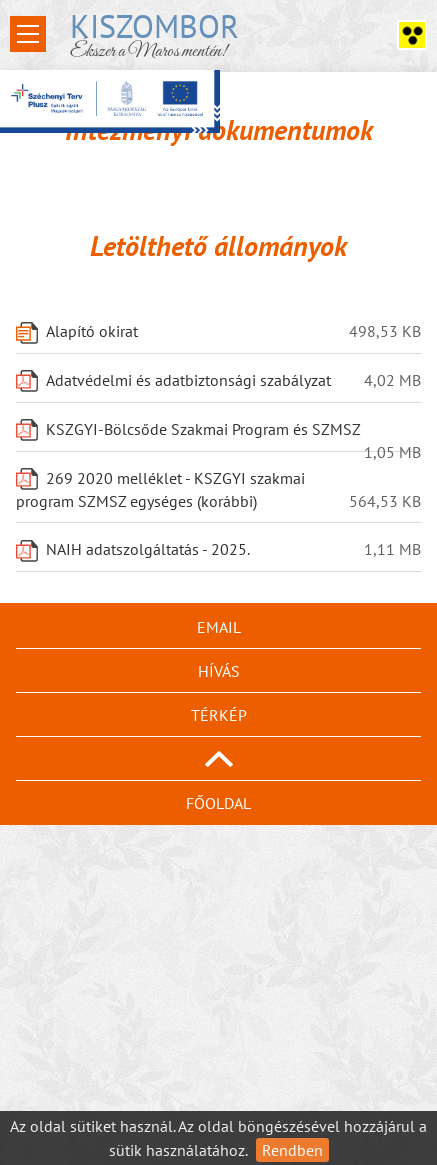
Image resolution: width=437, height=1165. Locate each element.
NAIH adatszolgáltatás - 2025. (148, 550)
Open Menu (28, 34)
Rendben (292, 1150)
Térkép (219, 715)
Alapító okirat (92, 332)
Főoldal (218, 803)
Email (219, 627)
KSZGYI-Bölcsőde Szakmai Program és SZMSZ (203, 430)
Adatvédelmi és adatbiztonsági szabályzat (188, 381)
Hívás (219, 671)
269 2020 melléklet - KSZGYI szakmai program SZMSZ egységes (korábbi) (160, 490)
